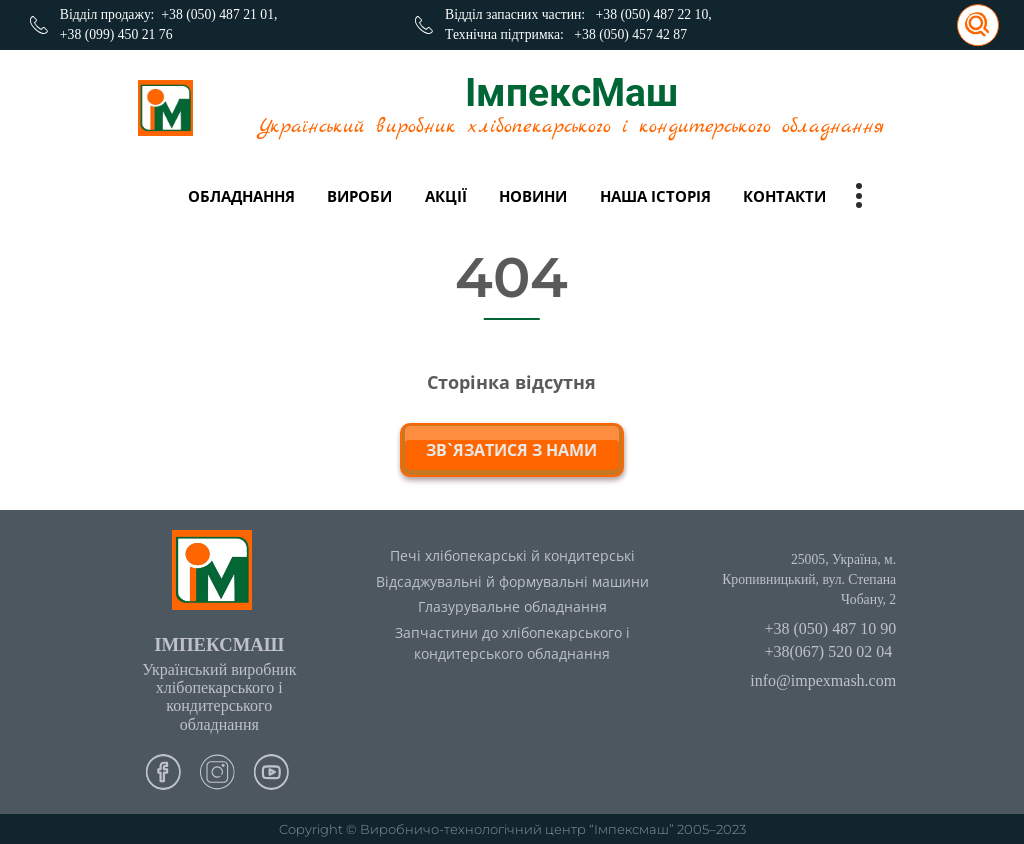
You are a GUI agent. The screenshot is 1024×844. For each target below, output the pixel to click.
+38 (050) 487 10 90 (830, 628)
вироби (359, 196)
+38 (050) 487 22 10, (654, 14)
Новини (533, 196)
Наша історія (655, 196)
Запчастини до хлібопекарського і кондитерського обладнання (512, 643)
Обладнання (241, 196)
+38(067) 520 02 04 (828, 651)
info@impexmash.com (823, 680)
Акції (446, 196)
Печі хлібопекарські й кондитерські (512, 555)
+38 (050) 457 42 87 (630, 34)
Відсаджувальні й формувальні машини (512, 581)
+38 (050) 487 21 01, (219, 14)
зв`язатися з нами (511, 450)
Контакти (784, 196)
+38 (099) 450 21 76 (116, 34)
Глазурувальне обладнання (512, 606)
